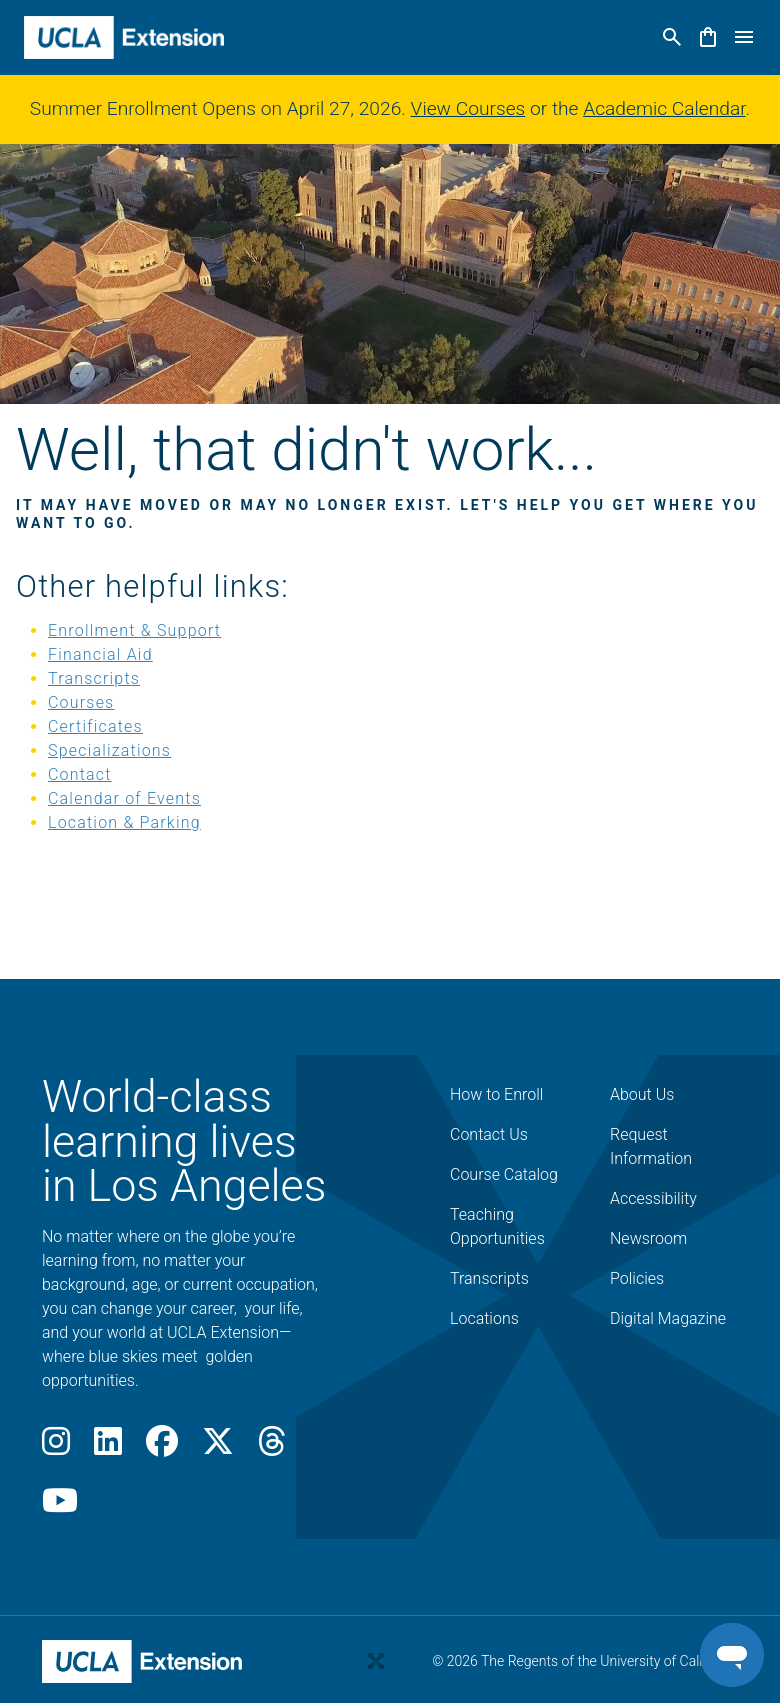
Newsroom (648, 1238)
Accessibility (653, 1198)
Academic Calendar (664, 108)
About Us (642, 1094)
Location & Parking (124, 822)
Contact (80, 774)
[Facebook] (162, 1447)
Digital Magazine (668, 1318)
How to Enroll (496, 1094)
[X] (218, 1447)
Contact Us (489, 1134)
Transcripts (94, 678)
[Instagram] (56, 1447)
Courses (81, 702)
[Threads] (272, 1447)
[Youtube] (60, 1506)
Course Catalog (504, 1174)
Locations (484, 1318)
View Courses (468, 108)
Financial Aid (100, 654)
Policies (637, 1278)
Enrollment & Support (134, 630)
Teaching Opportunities (497, 1226)
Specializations (109, 750)
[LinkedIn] (108, 1447)
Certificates (95, 726)
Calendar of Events (124, 798)
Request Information (651, 1146)
